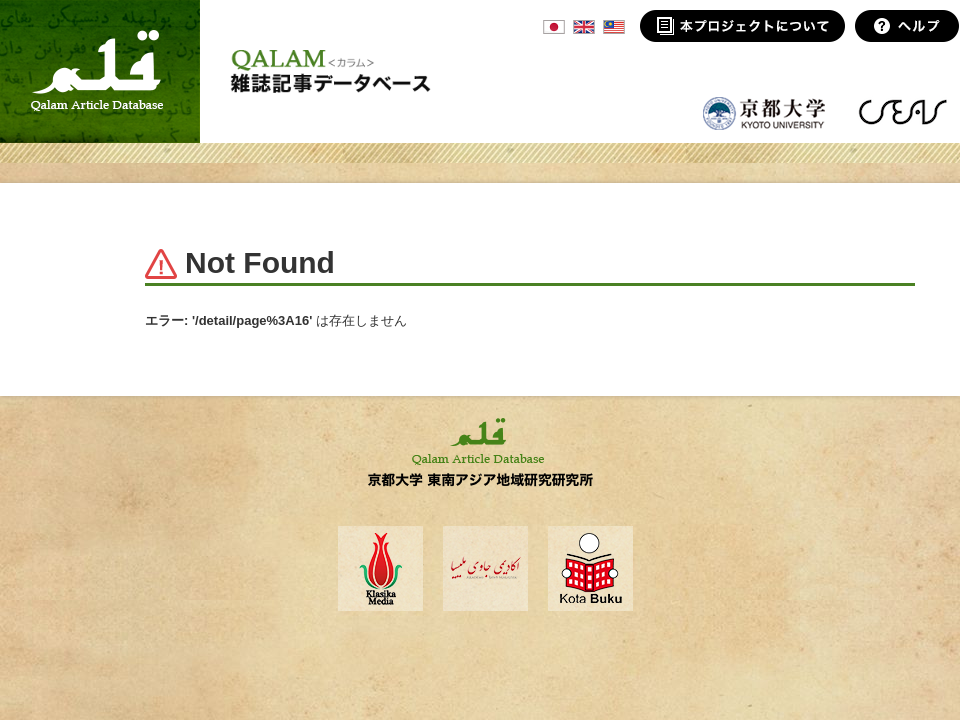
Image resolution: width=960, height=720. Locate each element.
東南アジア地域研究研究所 (902, 112)
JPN (554, 27)
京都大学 (765, 112)
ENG (584, 27)
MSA (614, 27)
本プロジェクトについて (742, 26)
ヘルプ (907, 26)
